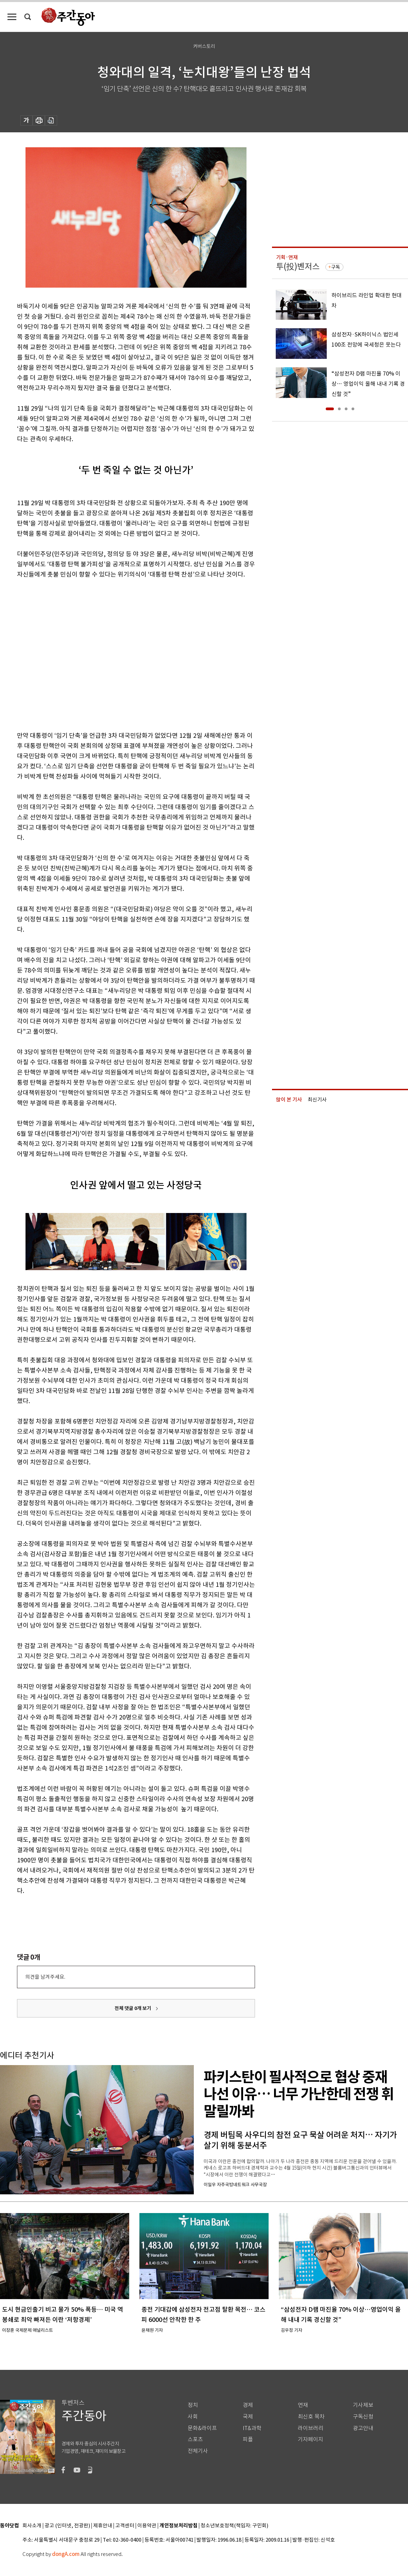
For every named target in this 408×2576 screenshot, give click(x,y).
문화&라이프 (202, 2428)
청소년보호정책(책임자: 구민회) (234, 2526)
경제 (248, 2405)
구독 (335, 267)
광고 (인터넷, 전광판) (67, 2526)
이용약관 (146, 2526)
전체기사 (198, 2451)
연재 (303, 2405)
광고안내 (363, 2428)
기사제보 (363, 2405)
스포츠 (195, 2439)
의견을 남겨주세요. (45, 1977)
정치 (193, 2405)
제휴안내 (102, 2526)
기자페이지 (310, 2439)
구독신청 (363, 2416)
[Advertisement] (64, 653)
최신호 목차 (311, 2416)
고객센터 (124, 2526)
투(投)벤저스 (298, 266)
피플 (248, 2439)
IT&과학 (252, 2428)
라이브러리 (310, 2428)
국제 (248, 2416)
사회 (193, 2416)
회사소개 (31, 2526)
